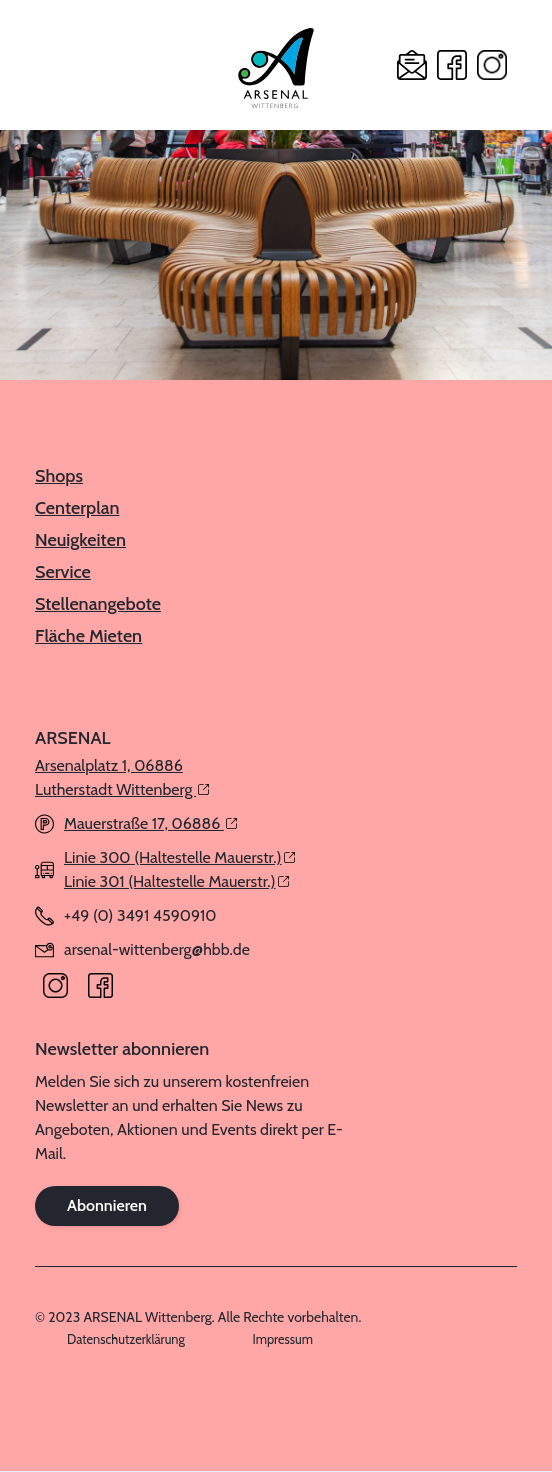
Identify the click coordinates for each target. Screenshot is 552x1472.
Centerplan (77, 508)
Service (63, 572)
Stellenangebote (98, 604)
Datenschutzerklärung (126, 1339)
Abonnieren (107, 1205)
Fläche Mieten (88, 636)
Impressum (283, 1339)
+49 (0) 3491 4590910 (140, 915)
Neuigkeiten (80, 540)
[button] (50, 65)
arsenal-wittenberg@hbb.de (157, 949)
